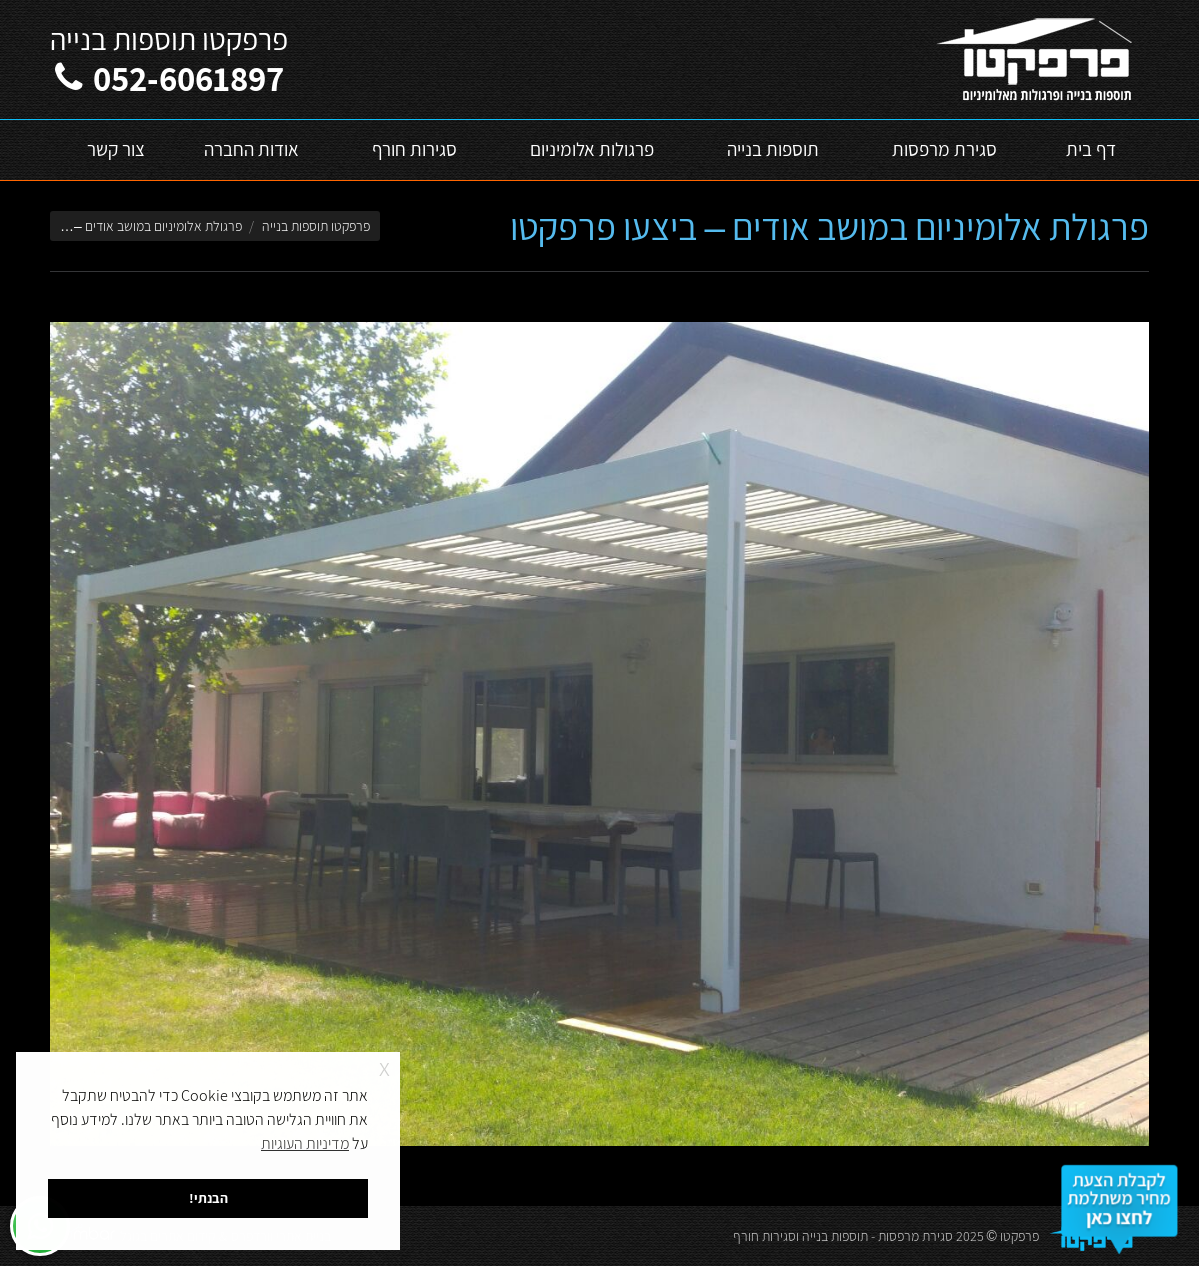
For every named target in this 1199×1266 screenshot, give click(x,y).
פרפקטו (1019, 1236)
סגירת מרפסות (915, 1236)
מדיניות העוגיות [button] (305, 1143)
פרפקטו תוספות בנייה (316, 226)
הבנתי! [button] (208, 1197)
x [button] (384, 1066)
